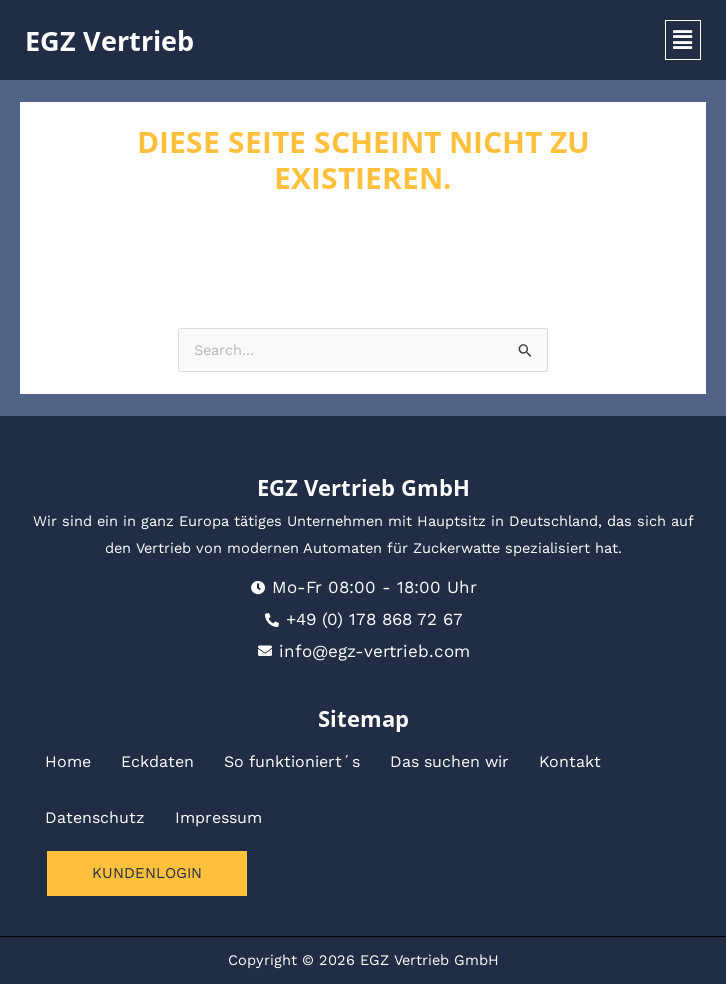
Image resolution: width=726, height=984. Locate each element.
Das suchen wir (449, 761)
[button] (683, 40)
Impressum (218, 817)
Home (68, 761)
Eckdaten (157, 761)
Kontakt (570, 761)
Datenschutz (95, 817)
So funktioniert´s (292, 761)
